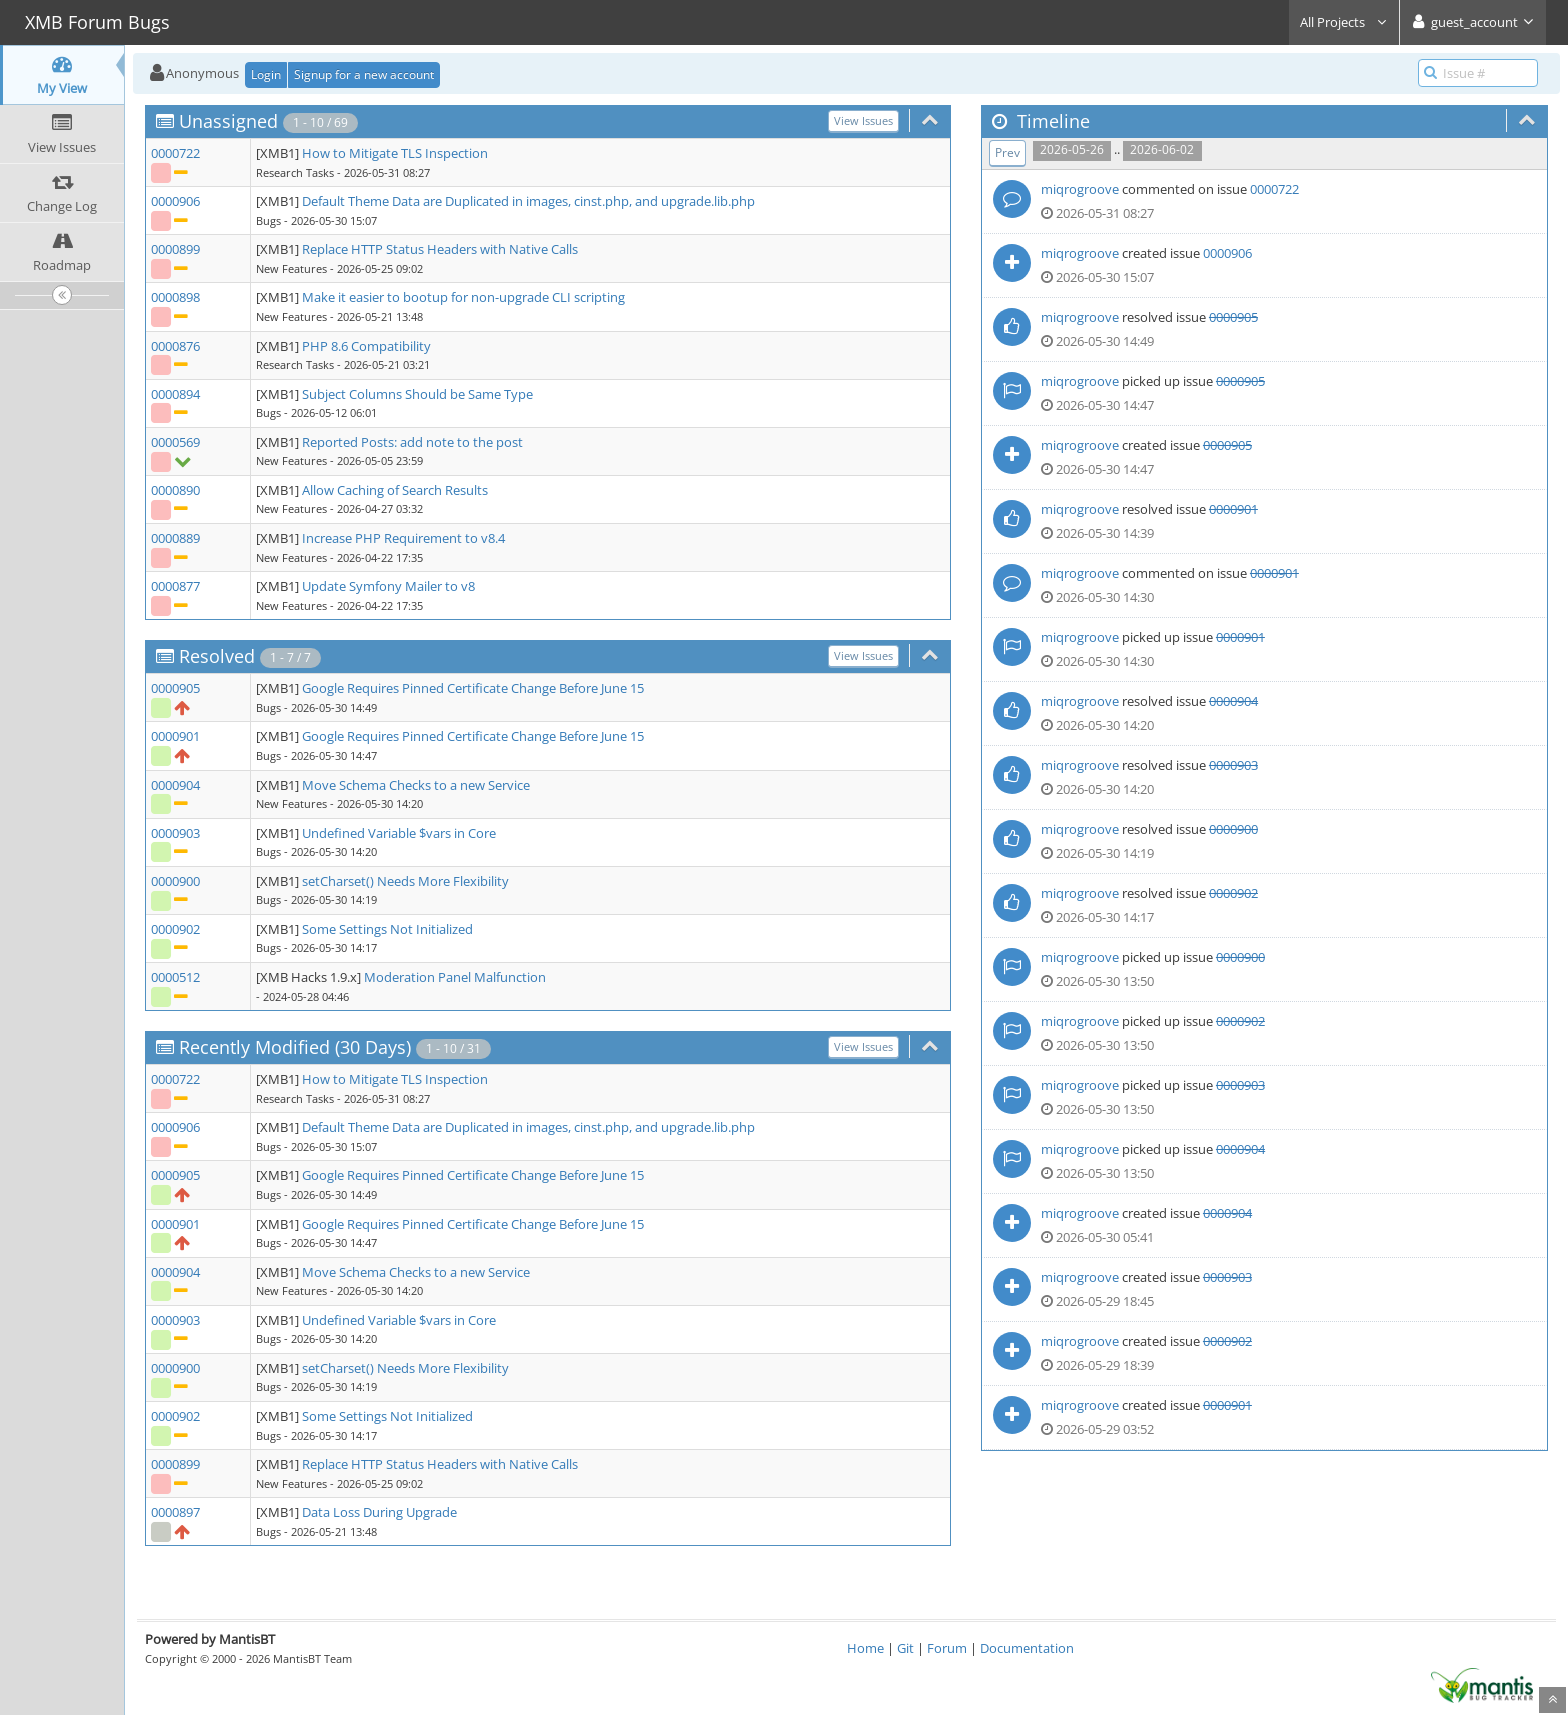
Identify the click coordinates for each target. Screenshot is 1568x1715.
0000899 (175, 249)
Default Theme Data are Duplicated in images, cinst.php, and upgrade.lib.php (528, 201)
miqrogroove (1080, 189)
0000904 (175, 785)
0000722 (175, 153)
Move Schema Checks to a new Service (416, 785)
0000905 (175, 688)
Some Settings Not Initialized (387, 929)
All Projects (1344, 22)
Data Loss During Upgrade (379, 1512)
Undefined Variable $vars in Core (399, 833)
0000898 (175, 297)
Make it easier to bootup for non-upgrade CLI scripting (463, 297)
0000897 (175, 1512)
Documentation (1027, 1648)
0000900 (175, 881)
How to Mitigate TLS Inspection (395, 153)
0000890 (175, 490)
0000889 (175, 538)
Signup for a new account (364, 74)
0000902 (175, 929)
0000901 (175, 736)
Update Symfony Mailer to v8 (388, 586)
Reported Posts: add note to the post (412, 442)
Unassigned (228, 121)
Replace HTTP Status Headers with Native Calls (440, 249)
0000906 (175, 201)
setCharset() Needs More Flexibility (405, 881)
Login (266, 74)
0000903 (175, 833)
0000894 (175, 394)
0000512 (175, 977)
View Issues (863, 120)
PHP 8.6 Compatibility (366, 346)
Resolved (217, 656)
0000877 (175, 586)
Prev (1007, 152)
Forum (947, 1648)
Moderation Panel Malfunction (455, 977)
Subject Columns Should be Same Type (417, 394)
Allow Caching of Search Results (395, 490)
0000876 (175, 346)
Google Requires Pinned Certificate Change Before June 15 (473, 688)
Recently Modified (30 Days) (295, 1047)
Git (905, 1648)
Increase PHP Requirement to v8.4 (403, 538)
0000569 (175, 442)
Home (865, 1648)
